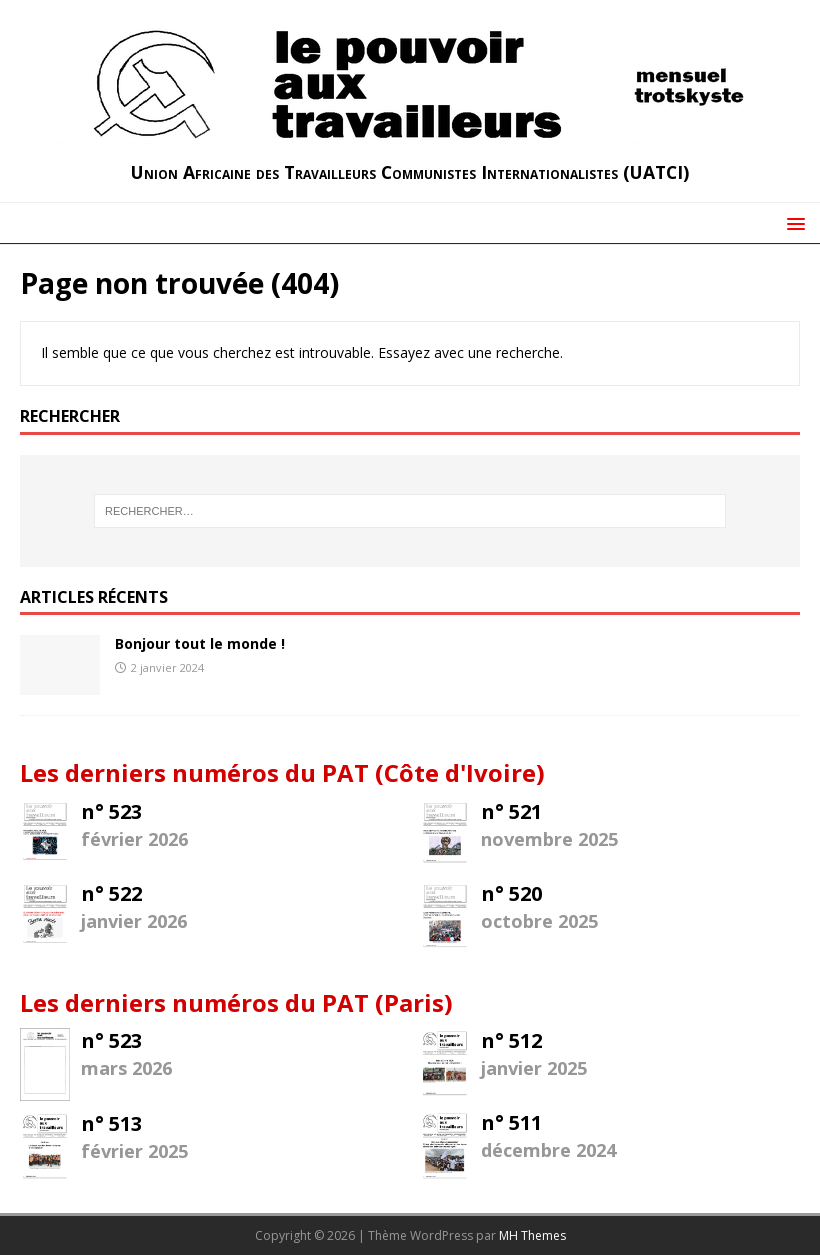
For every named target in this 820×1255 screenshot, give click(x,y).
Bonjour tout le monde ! (200, 643)
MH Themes (532, 1235)
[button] (792, 222)
